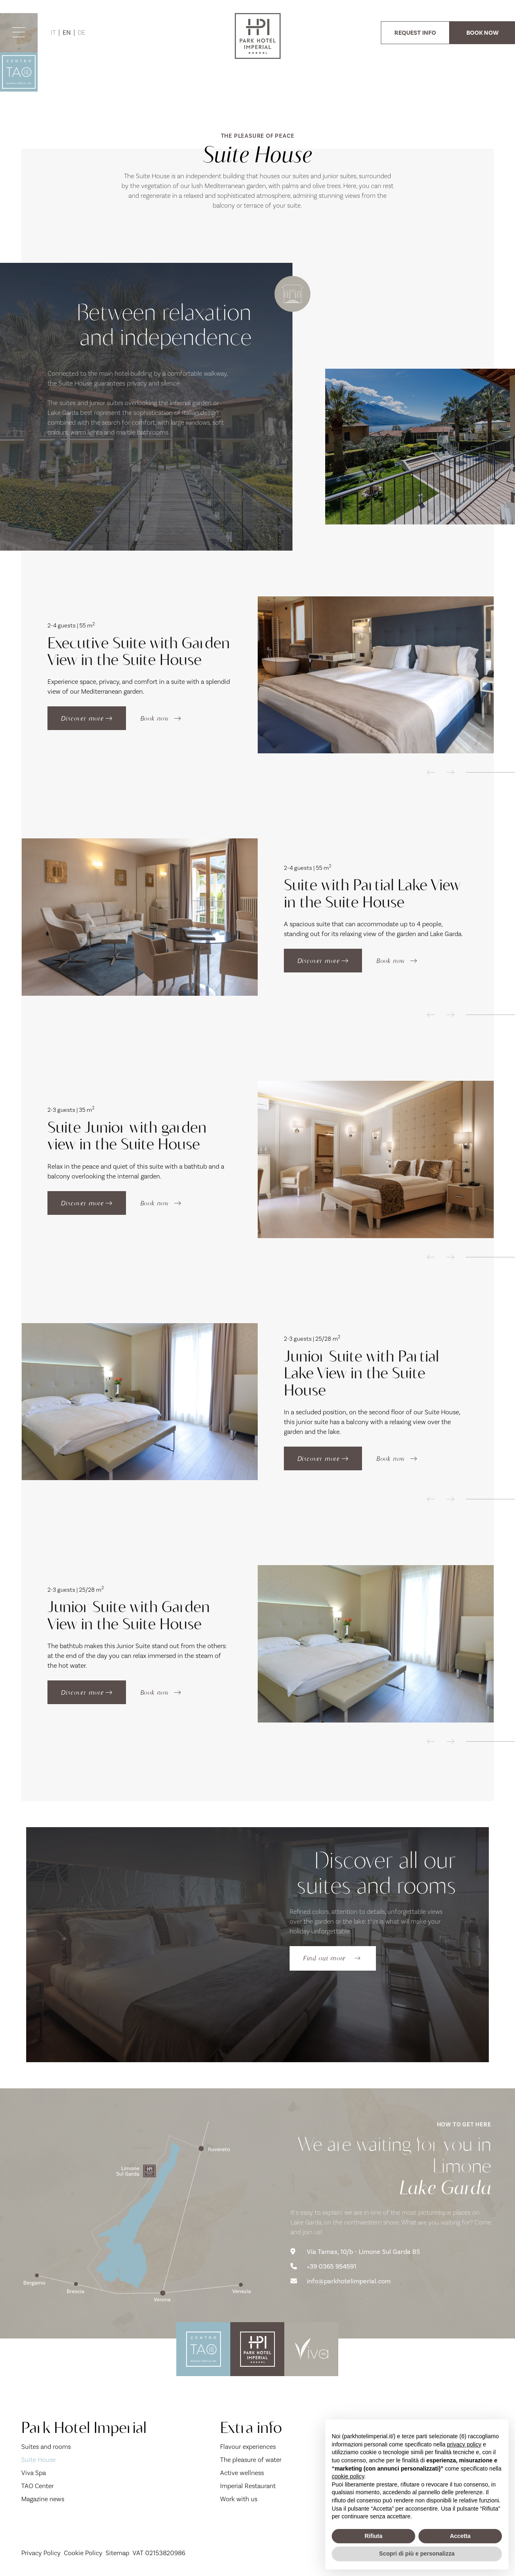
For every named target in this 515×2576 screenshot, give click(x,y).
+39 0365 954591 (323, 2266)
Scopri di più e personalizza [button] (416, 2553)
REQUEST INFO (415, 32)
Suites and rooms (46, 2447)
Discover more (86, 718)
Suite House (57, 2459)
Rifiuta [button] (373, 2536)
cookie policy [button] (348, 2476)
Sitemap (117, 2553)
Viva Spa (33, 2473)
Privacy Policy (41, 2553)
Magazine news (42, 2499)
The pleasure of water (250, 2460)
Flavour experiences (248, 2447)
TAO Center (37, 2486)
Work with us (238, 2499)
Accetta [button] (460, 2536)
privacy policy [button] (464, 2444)
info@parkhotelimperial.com (340, 2281)
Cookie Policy (83, 2553)
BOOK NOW (482, 32)
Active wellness (242, 2473)
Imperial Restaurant (248, 2486)
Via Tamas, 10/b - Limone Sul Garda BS (355, 2252)
